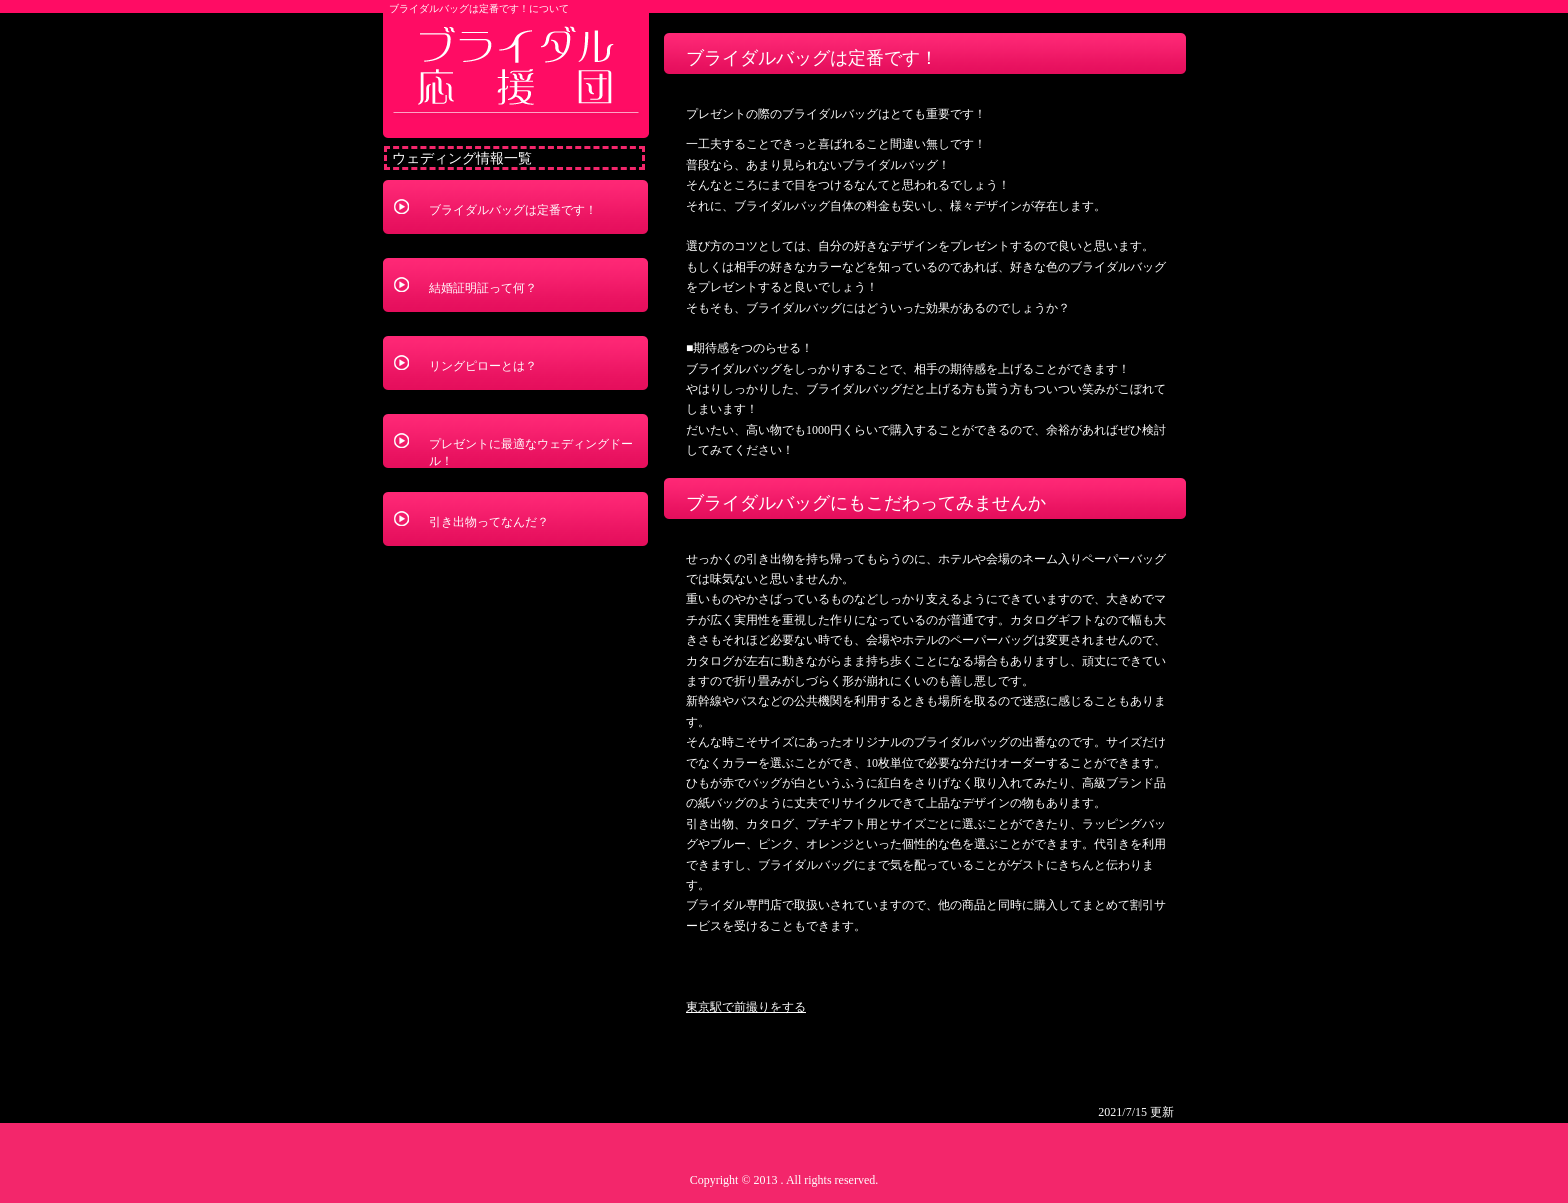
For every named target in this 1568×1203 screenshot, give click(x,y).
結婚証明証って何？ (483, 288)
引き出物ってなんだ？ (489, 522)
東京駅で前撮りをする (746, 1007)
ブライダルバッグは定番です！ (513, 210)
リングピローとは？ (483, 366)
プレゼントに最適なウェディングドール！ (531, 452)
